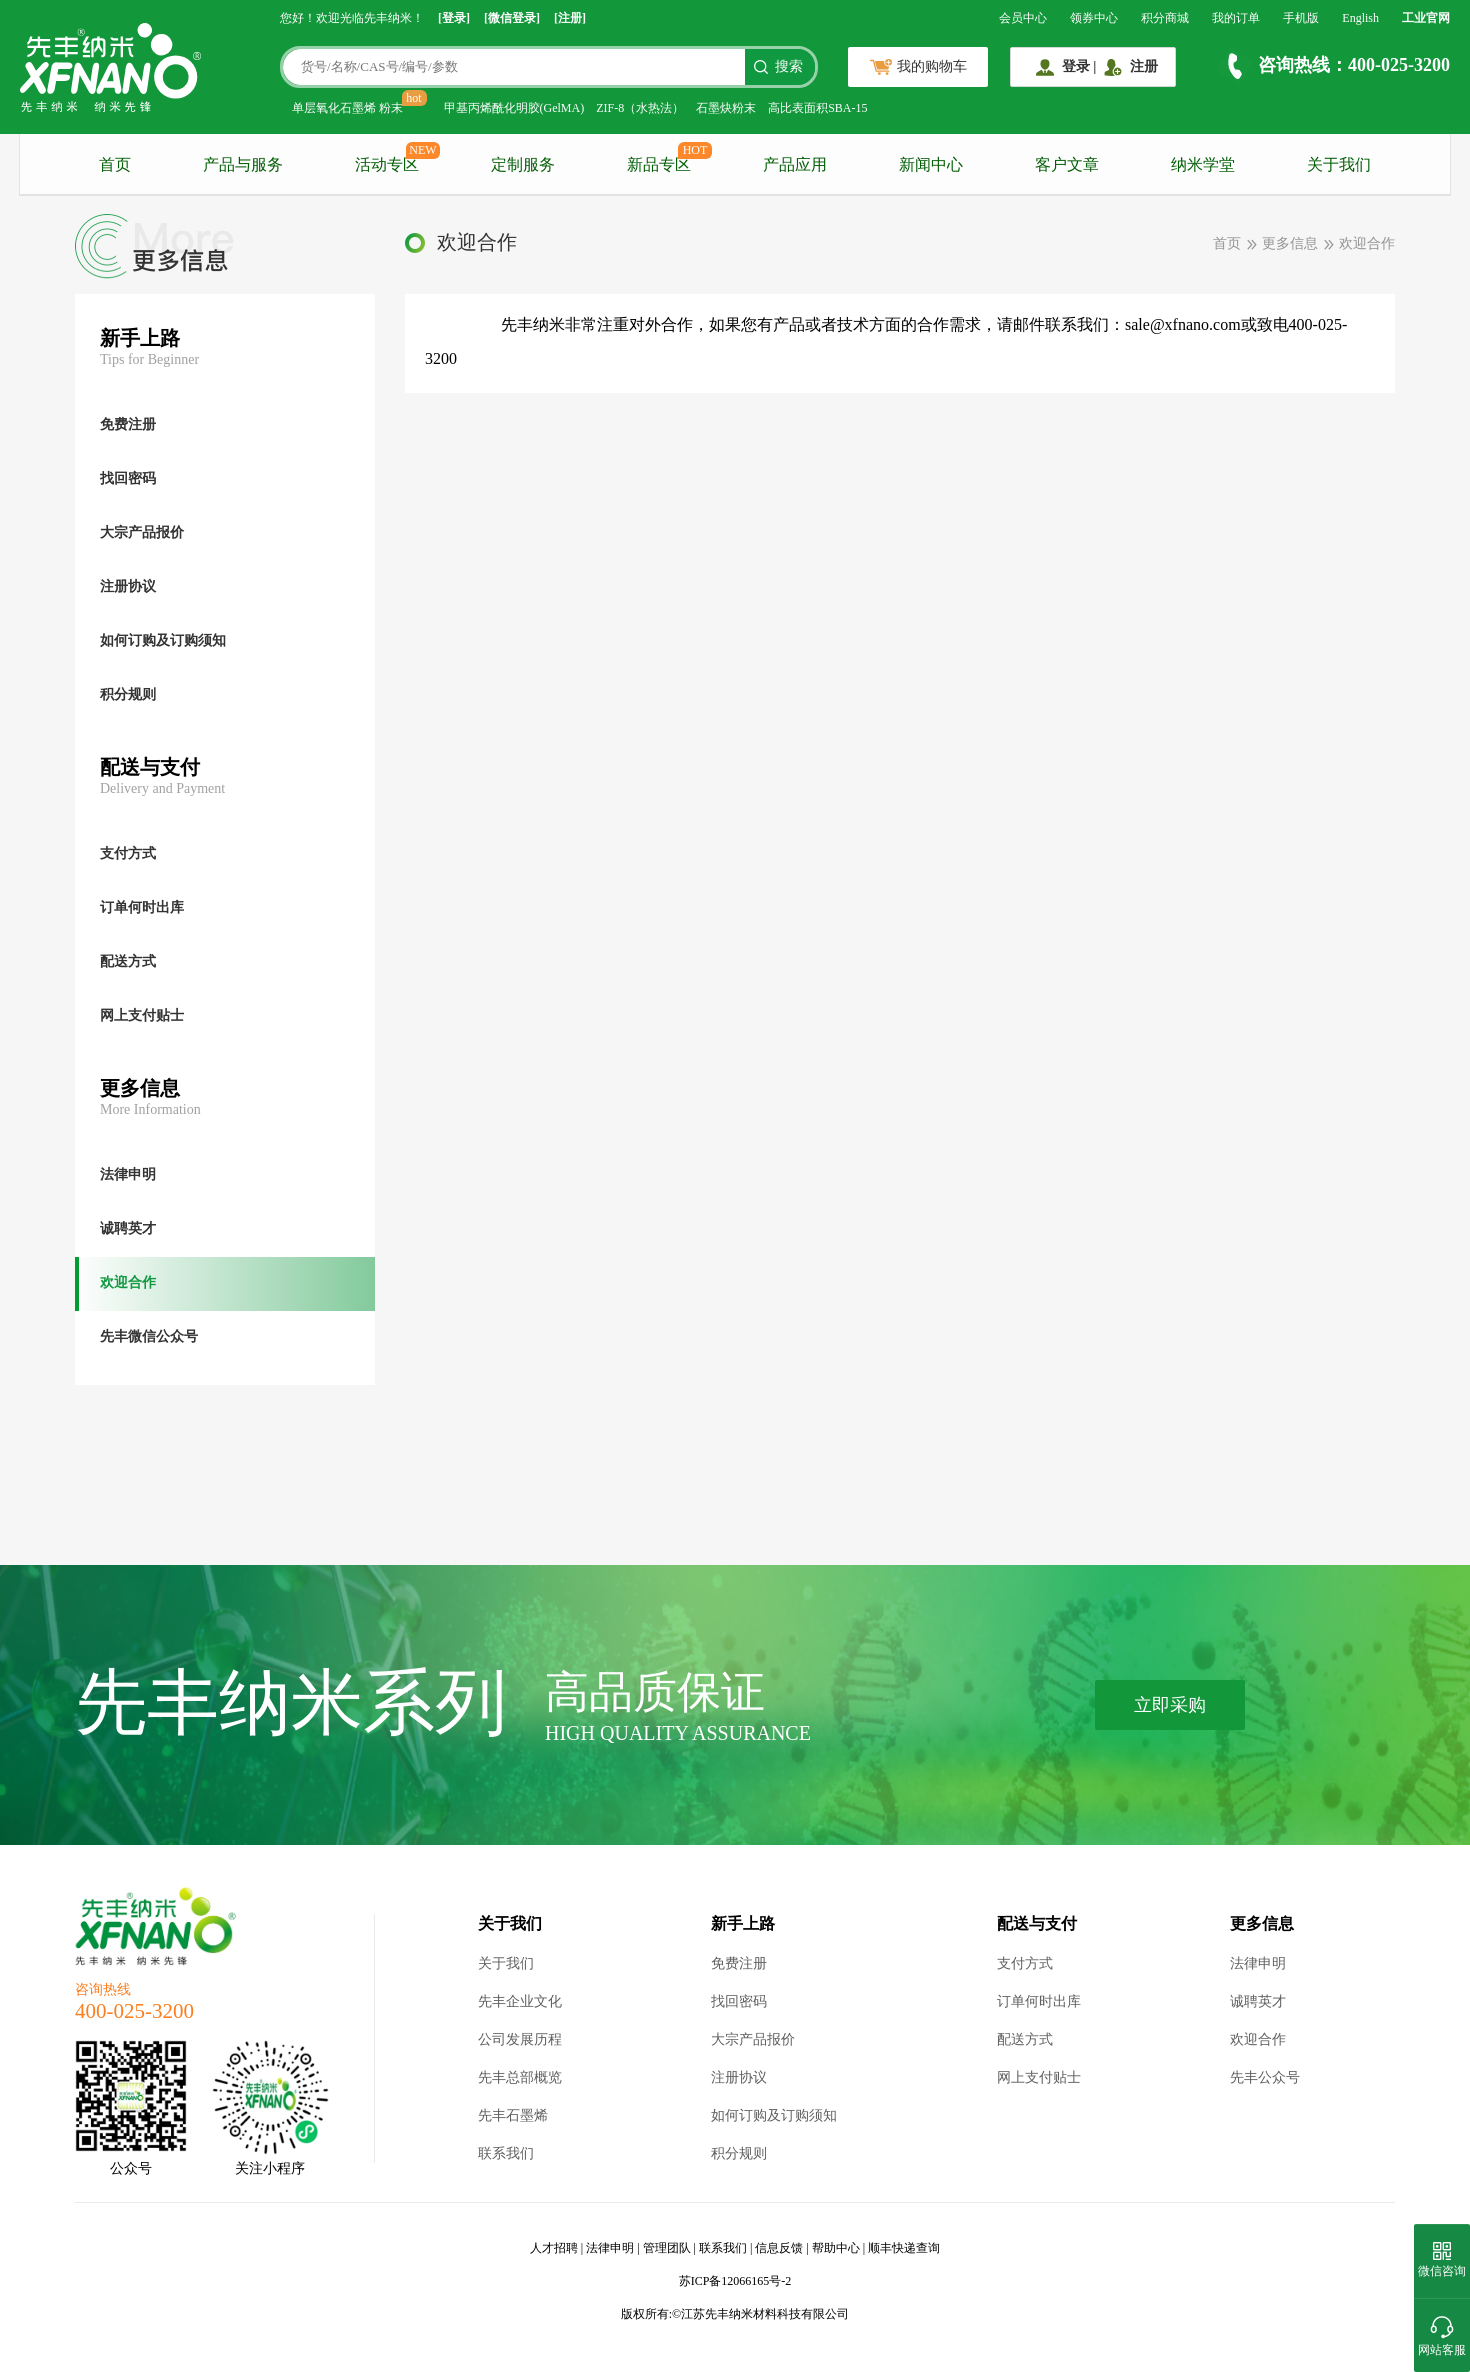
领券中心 (1094, 18)
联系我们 (506, 2153)
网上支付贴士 (1039, 2077)
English (1360, 18)
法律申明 (1258, 1963)
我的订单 (1236, 18)
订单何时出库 (1039, 2001)
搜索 (789, 66)
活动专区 (387, 164)
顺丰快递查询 (904, 2248)
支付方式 (1025, 1963)
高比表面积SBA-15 (817, 108)
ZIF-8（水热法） (640, 108)
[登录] (454, 18)
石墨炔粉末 (726, 108)
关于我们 (1339, 164)
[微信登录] (512, 18)
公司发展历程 (520, 2039)
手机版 (1301, 18)
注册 (1144, 66)
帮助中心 (836, 2248)
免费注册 (739, 1963)
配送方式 (1025, 2039)
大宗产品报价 (753, 2039)
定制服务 (523, 164)
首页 (115, 164)
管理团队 (667, 2248)
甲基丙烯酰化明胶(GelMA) (514, 108)
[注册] (570, 18)
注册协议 (739, 2077)
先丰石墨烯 (513, 2115)
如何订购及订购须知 (774, 2115)
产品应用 (795, 164)
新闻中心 (931, 164)
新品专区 (659, 164)
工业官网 (1426, 18)
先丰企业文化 (520, 2001)
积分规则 (739, 2153)
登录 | (1079, 66)
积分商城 (1165, 18)
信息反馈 (779, 2248)
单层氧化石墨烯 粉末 (347, 108)
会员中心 (1023, 18)
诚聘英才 (1258, 2001)
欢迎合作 (1258, 2039)
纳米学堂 (1203, 164)
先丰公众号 (1265, 2077)
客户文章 (1067, 164)
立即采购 (1170, 1705)
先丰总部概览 (520, 2077)
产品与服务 (243, 164)
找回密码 (739, 2001)
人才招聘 (554, 2248)
